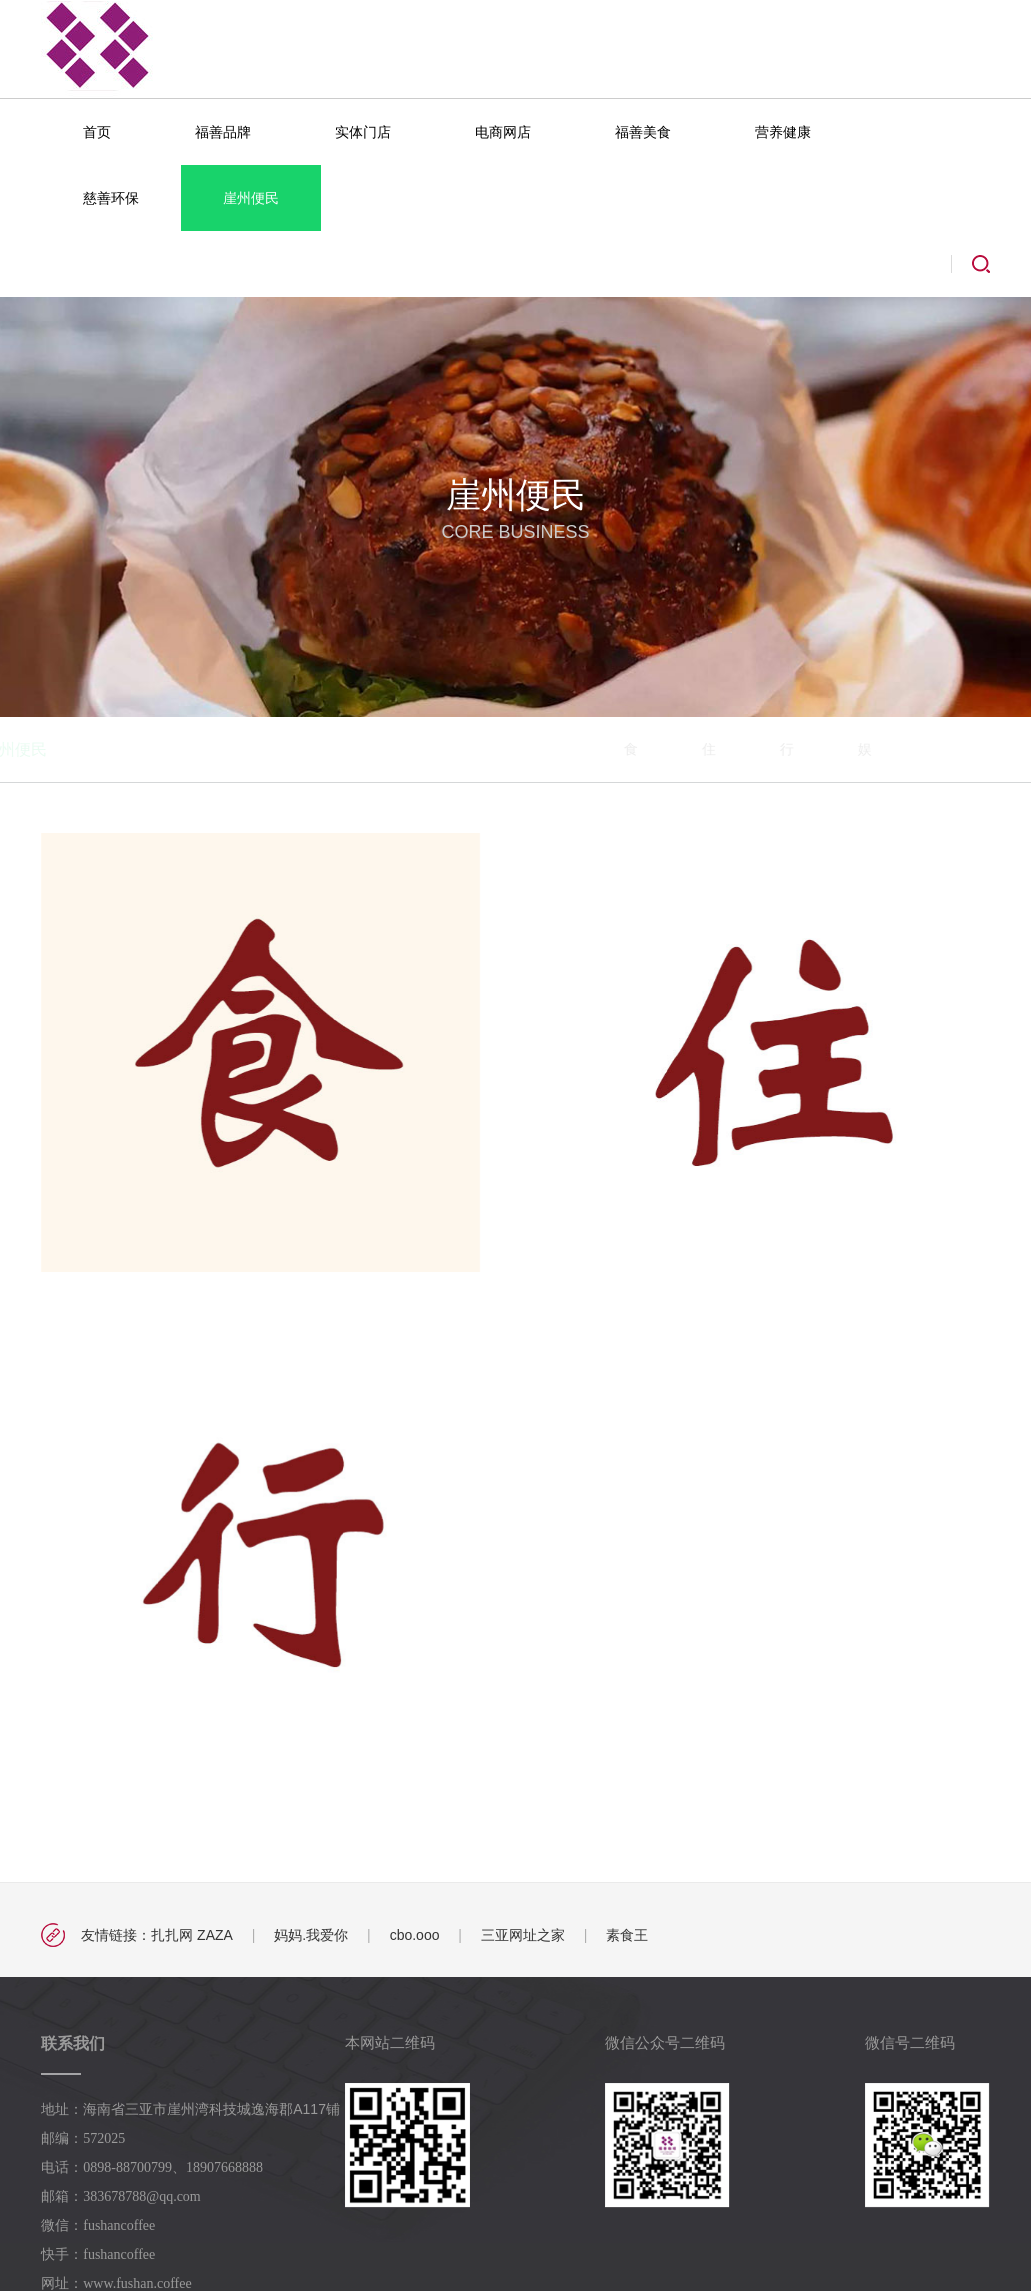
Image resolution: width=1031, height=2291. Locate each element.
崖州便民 (251, 198)
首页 (97, 132)
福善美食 (643, 132)
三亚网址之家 (523, 1935)
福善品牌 (223, 132)
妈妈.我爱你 (311, 1935)
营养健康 (783, 132)
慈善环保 (111, 198)
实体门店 (363, 132)
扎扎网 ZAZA (192, 1935)
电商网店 (503, 132)
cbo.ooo (415, 1935)
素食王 (627, 1935)
